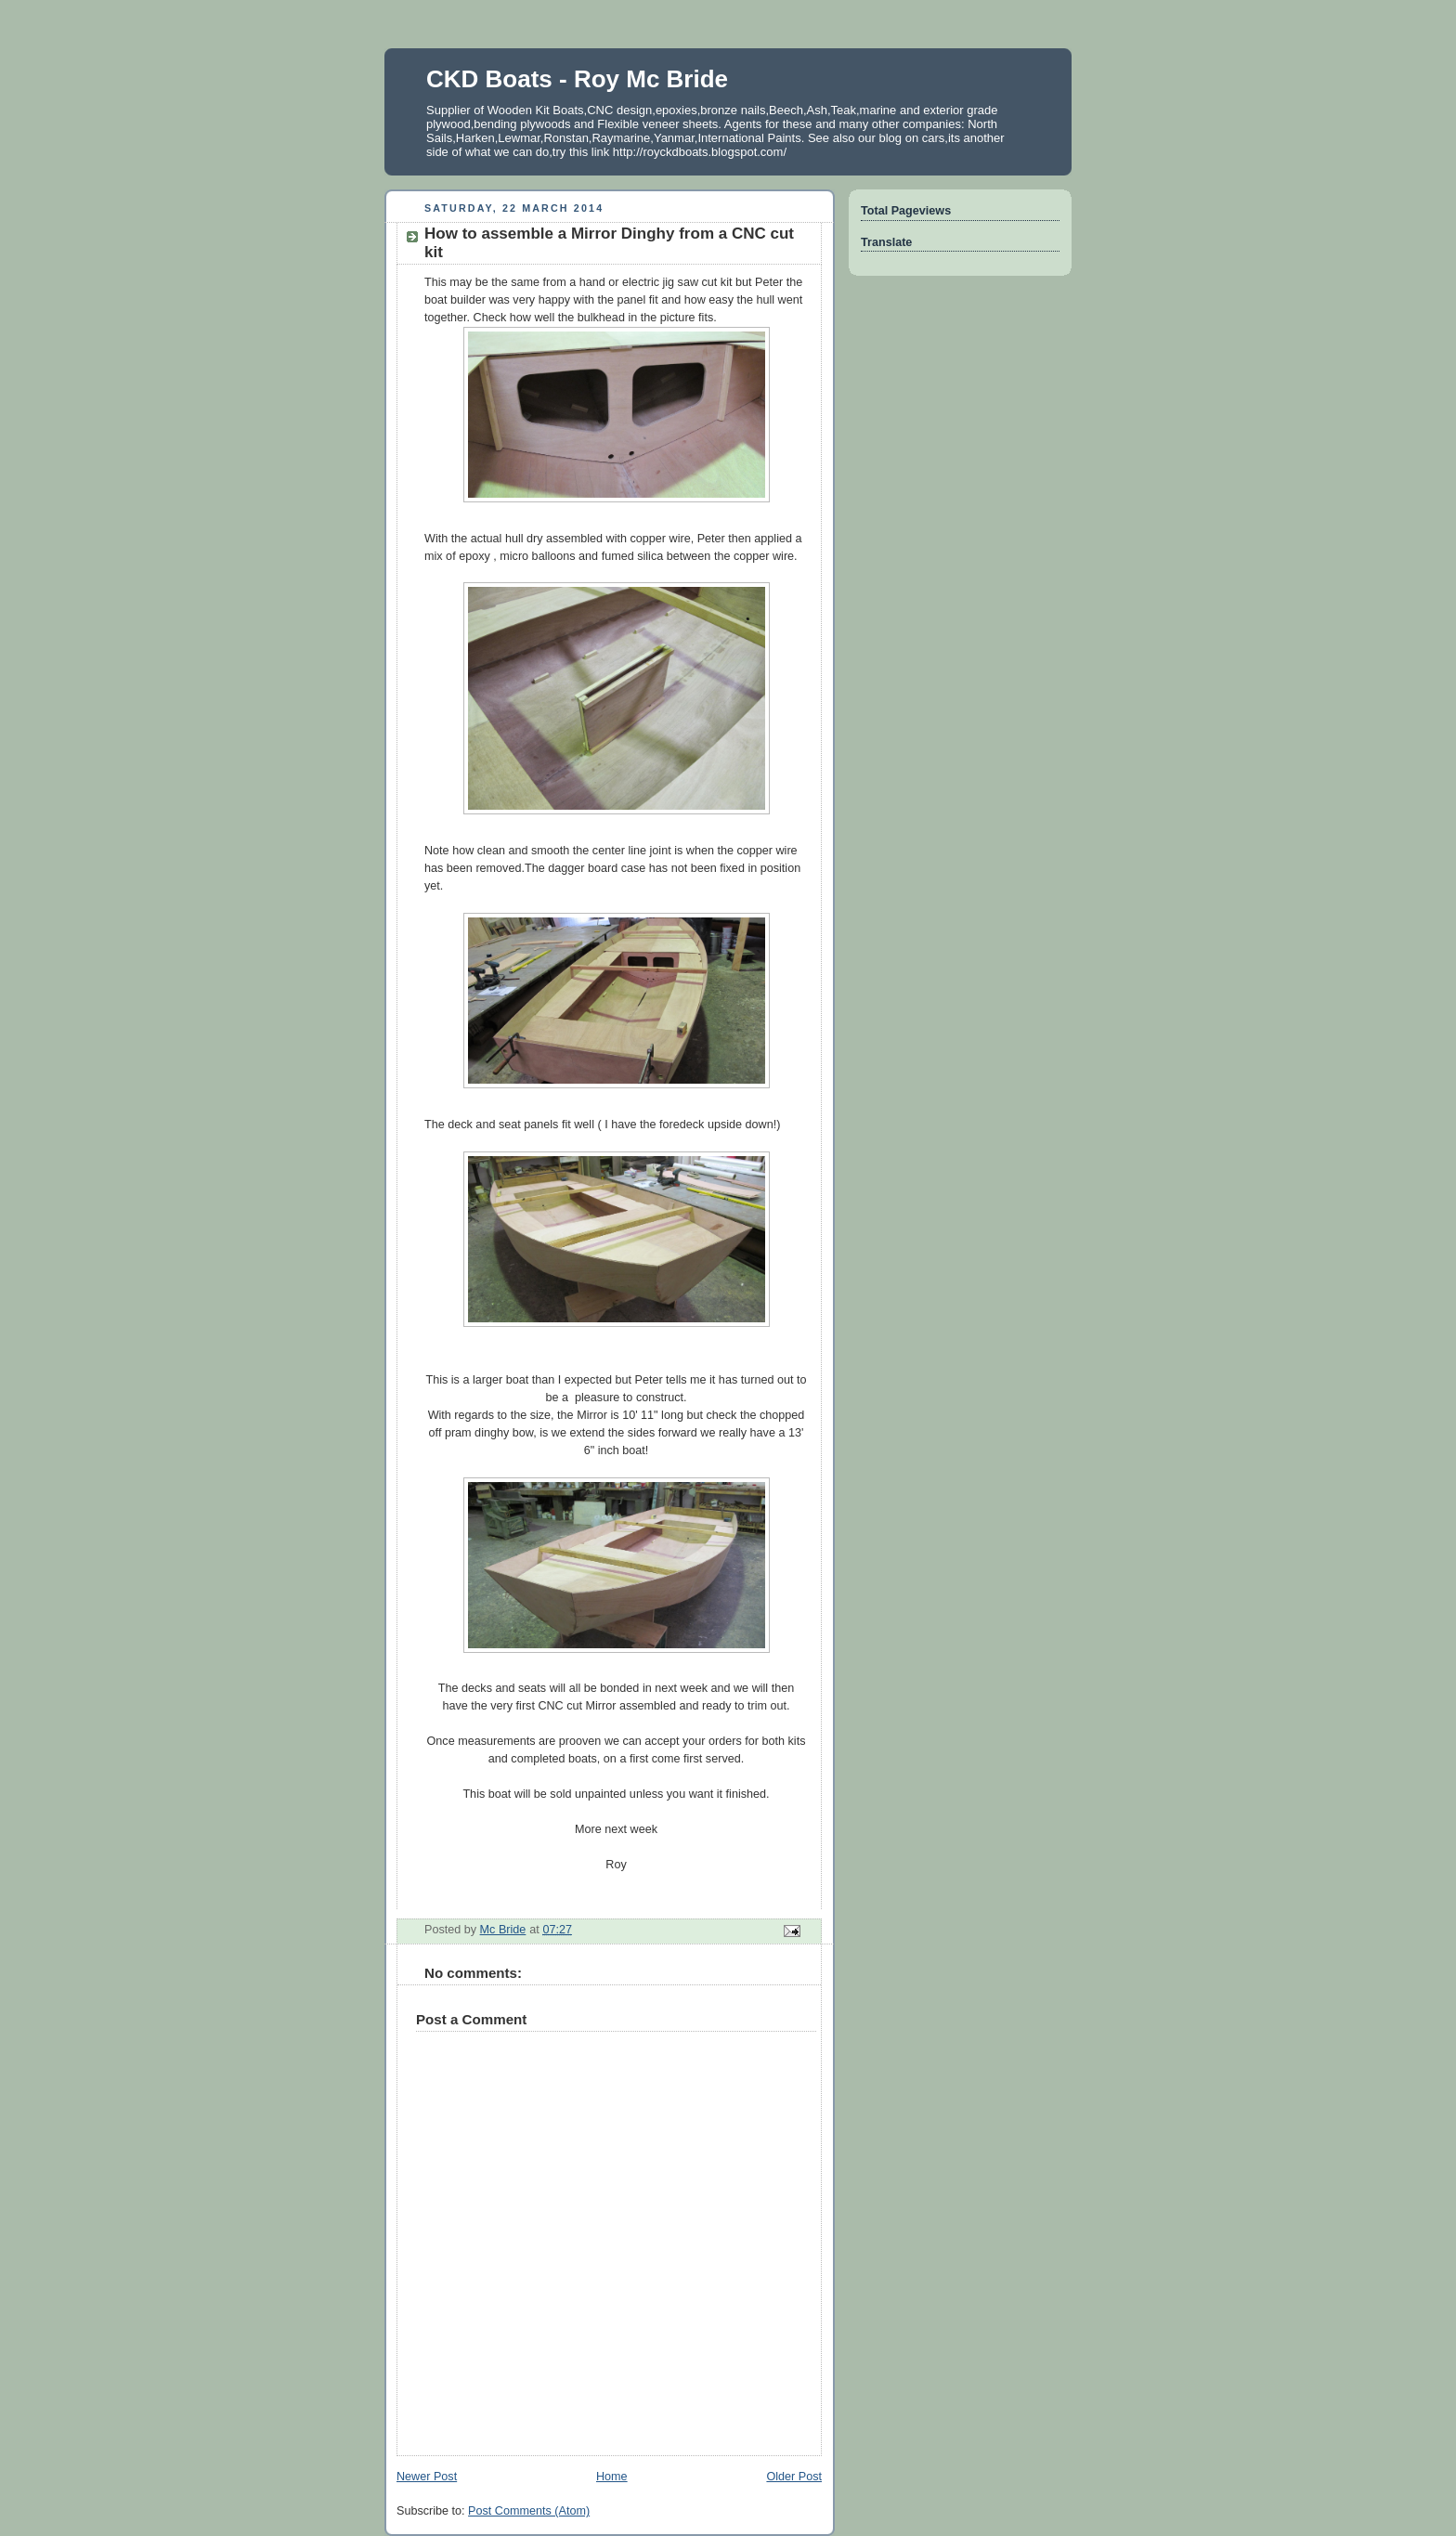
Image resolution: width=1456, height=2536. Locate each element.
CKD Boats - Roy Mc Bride (577, 79)
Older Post (794, 2476)
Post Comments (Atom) (529, 2510)
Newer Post (426, 2476)
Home (612, 2476)
